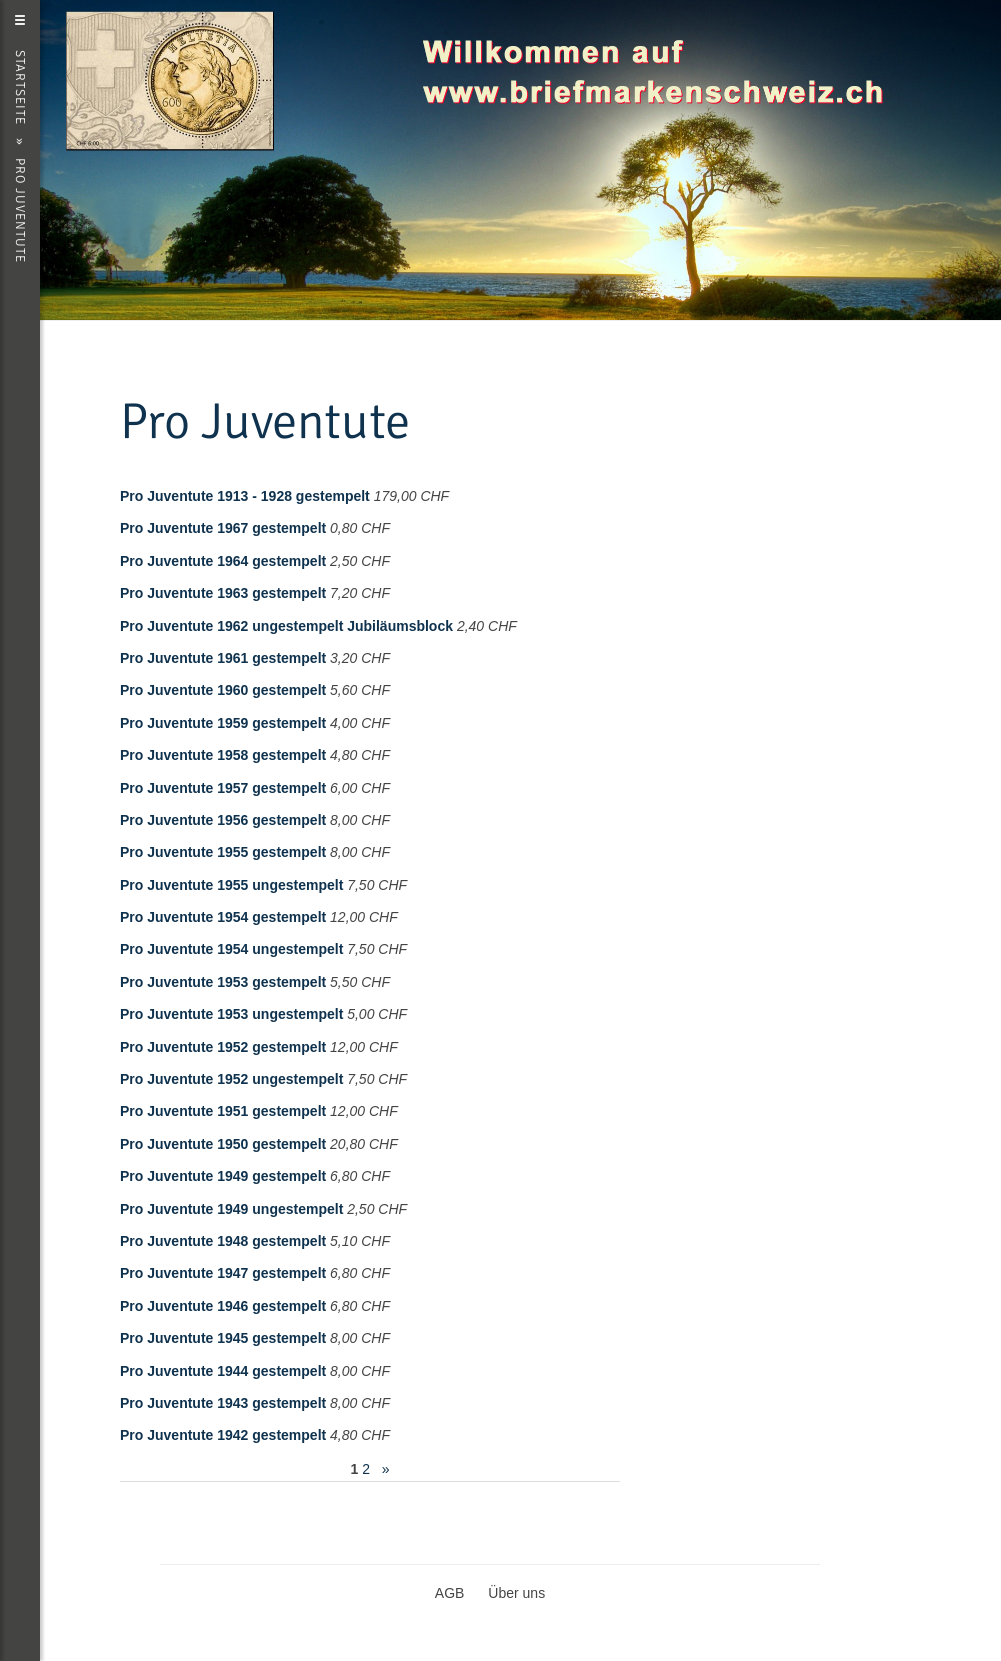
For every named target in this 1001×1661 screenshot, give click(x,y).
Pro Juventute (20, 210)
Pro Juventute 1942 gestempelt (223, 1435)
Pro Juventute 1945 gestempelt (223, 1338)
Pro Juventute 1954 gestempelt (223, 917)
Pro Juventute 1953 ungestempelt (231, 1014)
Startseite (20, 87)
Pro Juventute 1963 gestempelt (223, 593)
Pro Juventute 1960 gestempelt (223, 690)
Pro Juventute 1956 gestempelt (223, 820)
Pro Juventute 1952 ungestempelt (231, 1079)
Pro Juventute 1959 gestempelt (223, 723)
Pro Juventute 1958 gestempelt (223, 755)
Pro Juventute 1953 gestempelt (223, 982)
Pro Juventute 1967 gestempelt (223, 528)
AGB (450, 1593)
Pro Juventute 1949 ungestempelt (231, 1209)
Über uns (516, 1593)
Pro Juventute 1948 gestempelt (223, 1241)
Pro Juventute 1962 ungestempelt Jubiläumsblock (286, 626)
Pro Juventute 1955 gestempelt (223, 852)
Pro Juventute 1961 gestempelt (223, 658)
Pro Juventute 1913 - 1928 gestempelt (245, 496)
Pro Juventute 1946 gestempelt (223, 1306)
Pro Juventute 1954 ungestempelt (231, 949)
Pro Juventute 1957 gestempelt (223, 788)
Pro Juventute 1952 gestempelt (223, 1047)
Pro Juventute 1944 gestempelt (223, 1371)
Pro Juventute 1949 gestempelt (223, 1176)
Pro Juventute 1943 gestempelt (223, 1403)
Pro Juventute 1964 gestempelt (223, 561)
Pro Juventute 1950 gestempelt (223, 1144)
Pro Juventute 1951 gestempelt (223, 1111)
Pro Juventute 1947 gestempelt (223, 1273)
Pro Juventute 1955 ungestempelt (231, 885)
